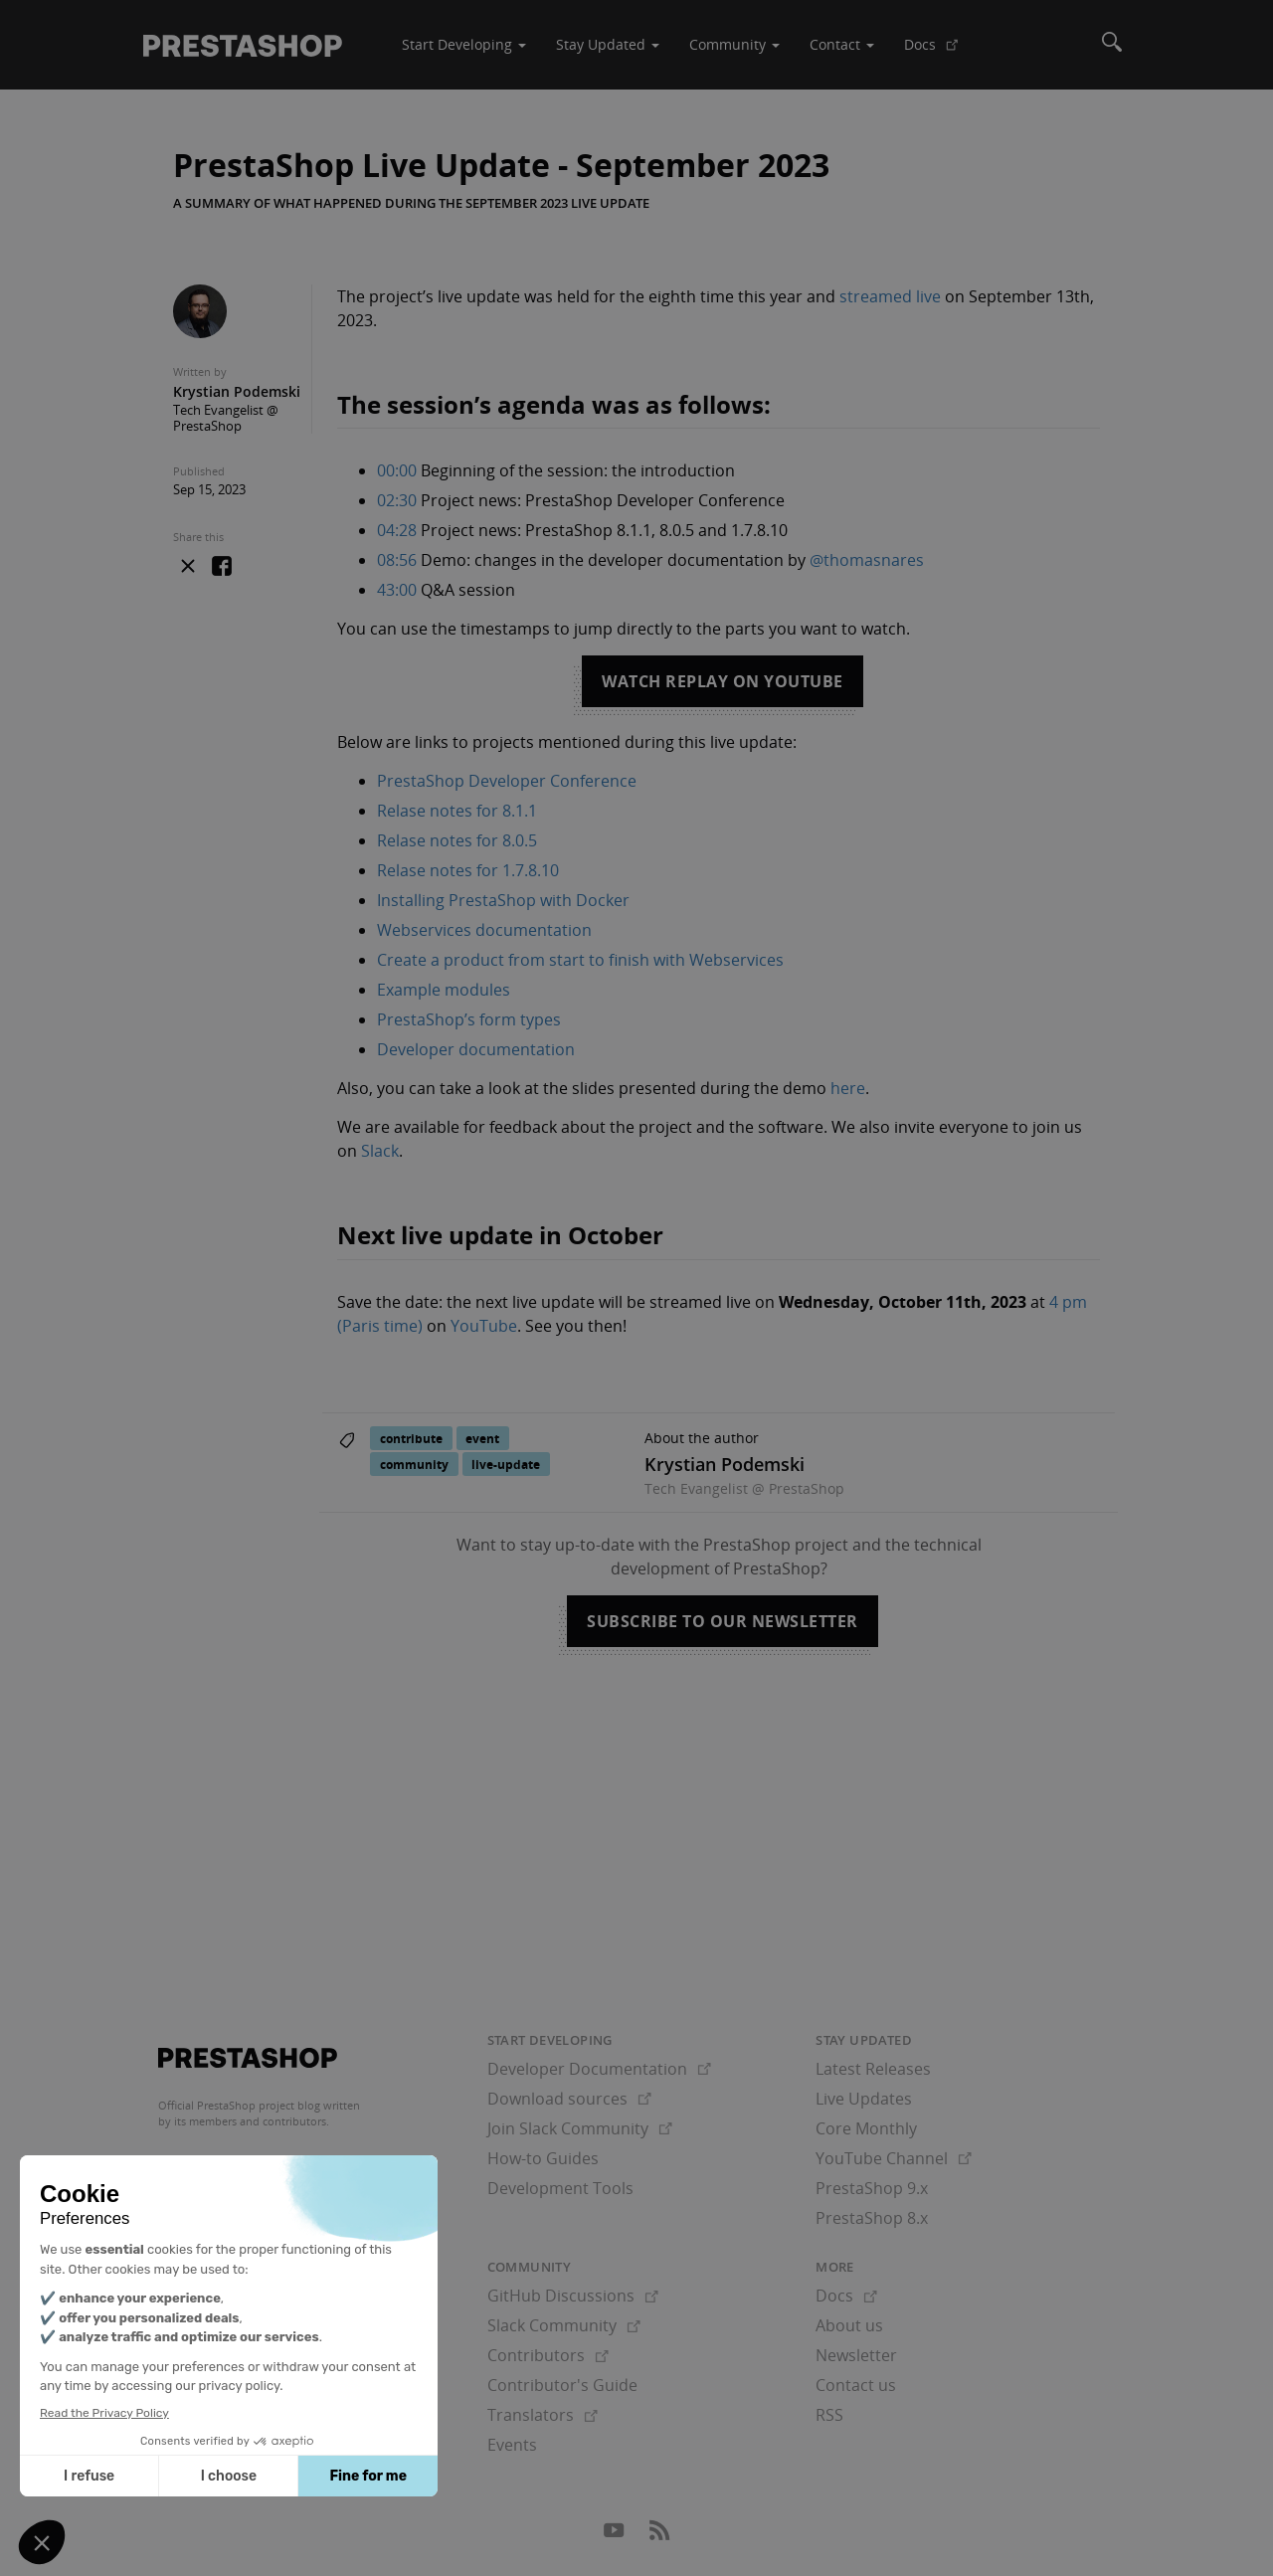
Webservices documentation (484, 930)
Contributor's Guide (562, 2385)
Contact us (856, 2385)
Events (512, 2445)
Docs (939, 52)
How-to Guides (543, 2158)
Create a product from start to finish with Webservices (580, 960)
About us (849, 2325)
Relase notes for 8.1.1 (457, 811)
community (414, 1464)
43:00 (397, 590)
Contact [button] (842, 44)
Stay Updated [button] (607, 44)
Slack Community (563, 2325)
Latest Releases (873, 2069)
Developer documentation (476, 1049)
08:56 (397, 560)
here (847, 1088)
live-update (505, 1464)
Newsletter (856, 2355)
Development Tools (560, 2188)
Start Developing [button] (464, 44)
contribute (411, 1438)
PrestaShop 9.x (872, 2188)
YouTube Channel (894, 2158)
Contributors (548, 2355)
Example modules (443, 990)
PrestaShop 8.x (872, 2218)
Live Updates (864, 2099)
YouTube (484, 1326)
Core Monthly (866, 2128)
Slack (380, 1151)
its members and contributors (250, 2121)
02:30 (397, 500)
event (482, 1438)
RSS (829, 2415)
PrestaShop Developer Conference (506, 781)
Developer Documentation (599, 2069)
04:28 (397, 530)
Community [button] (734, 44)
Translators (542, 2415)
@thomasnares (867, 560)
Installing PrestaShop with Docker (503, 900)
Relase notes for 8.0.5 (457, 840)
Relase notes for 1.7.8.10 (468, 870)
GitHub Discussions (572, 2295)
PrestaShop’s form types (469, 1019)
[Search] (1112, 45)
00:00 (397, 470)
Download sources (569, 2099)
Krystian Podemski (236, 391)
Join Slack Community (579, 2128)
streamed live (890, 296)
